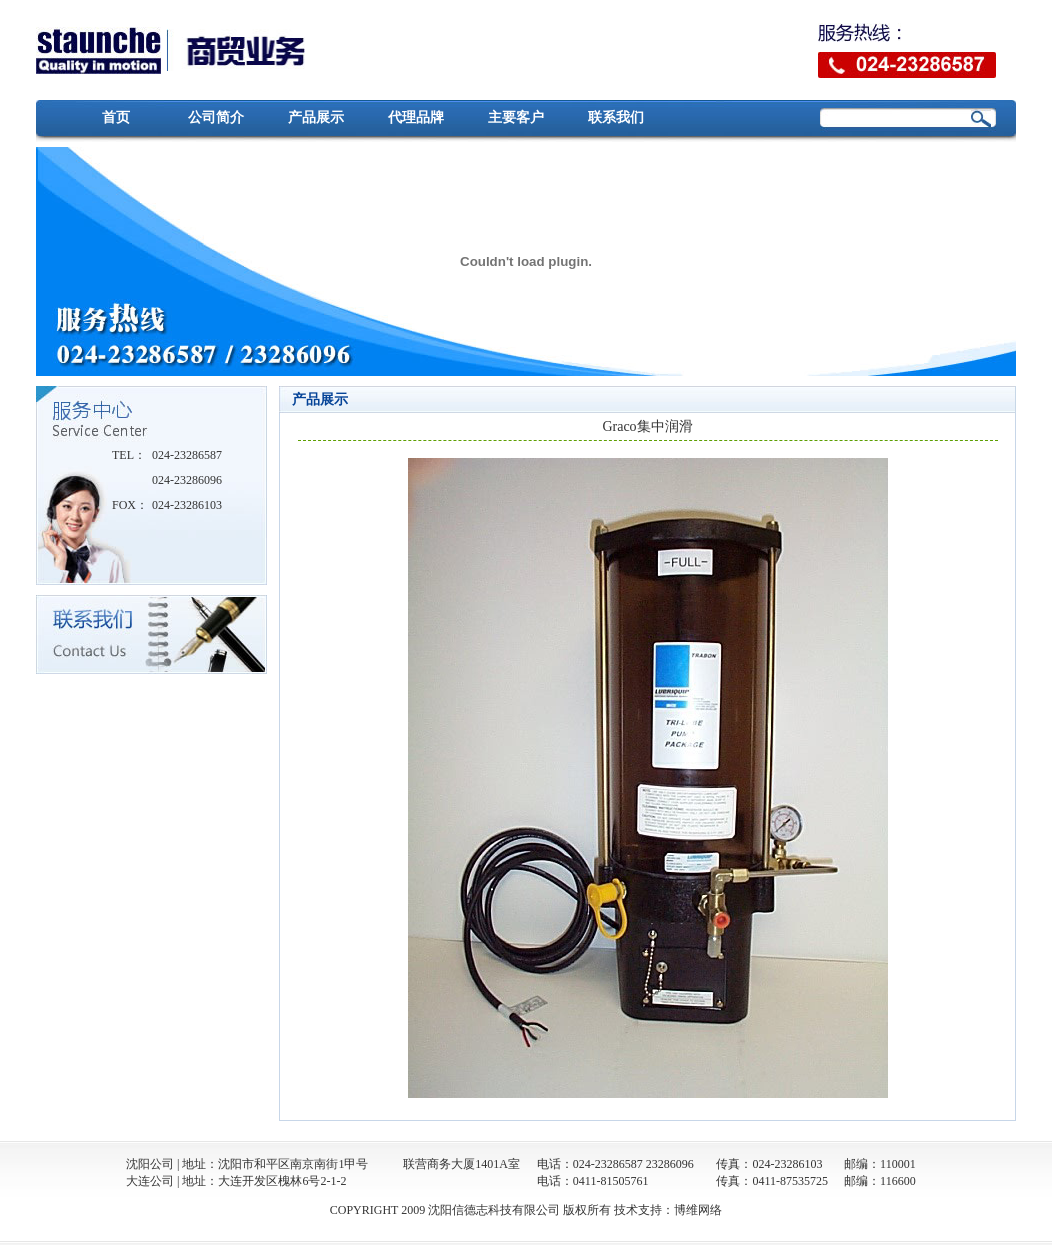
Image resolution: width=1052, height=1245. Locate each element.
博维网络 (698, 1210)
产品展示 (316, 117)
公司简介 (216, 117)
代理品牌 (416, 117)
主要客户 (516, 117)
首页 (116, 117)
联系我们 (616, 117)
